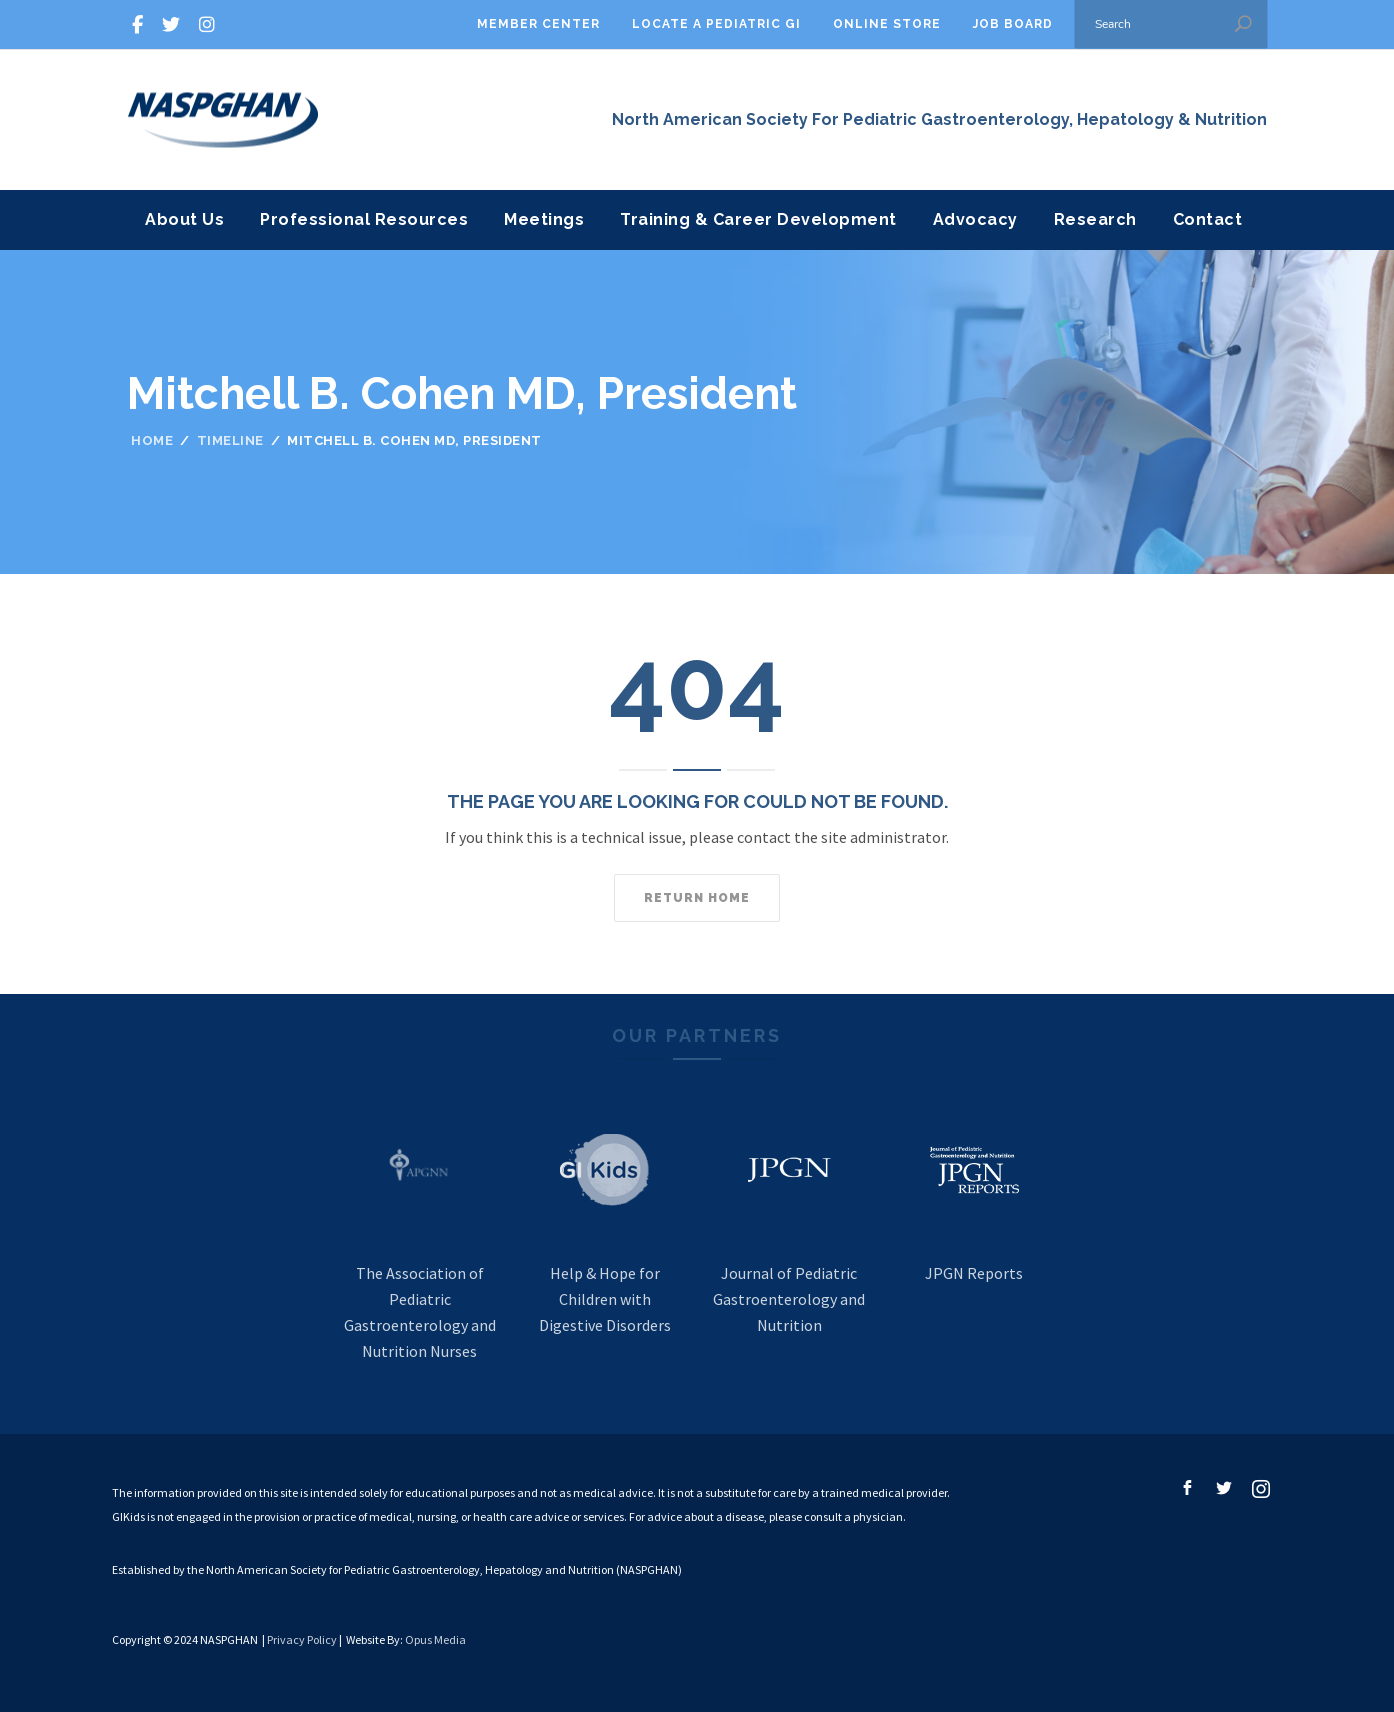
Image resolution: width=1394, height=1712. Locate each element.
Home (152, 440)
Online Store (887, 24)
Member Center (538, 24)
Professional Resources (364, 219)
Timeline (230, 440)
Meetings (544, 219)
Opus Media (435, 1639)
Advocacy (975, 219)
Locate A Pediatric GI (716, 24)
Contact (1208, 219)
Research (1095, 219)
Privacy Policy (302, 1639)
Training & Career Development (758, 219)
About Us (184, 219)
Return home (697, 898)
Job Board (1013, 24)
